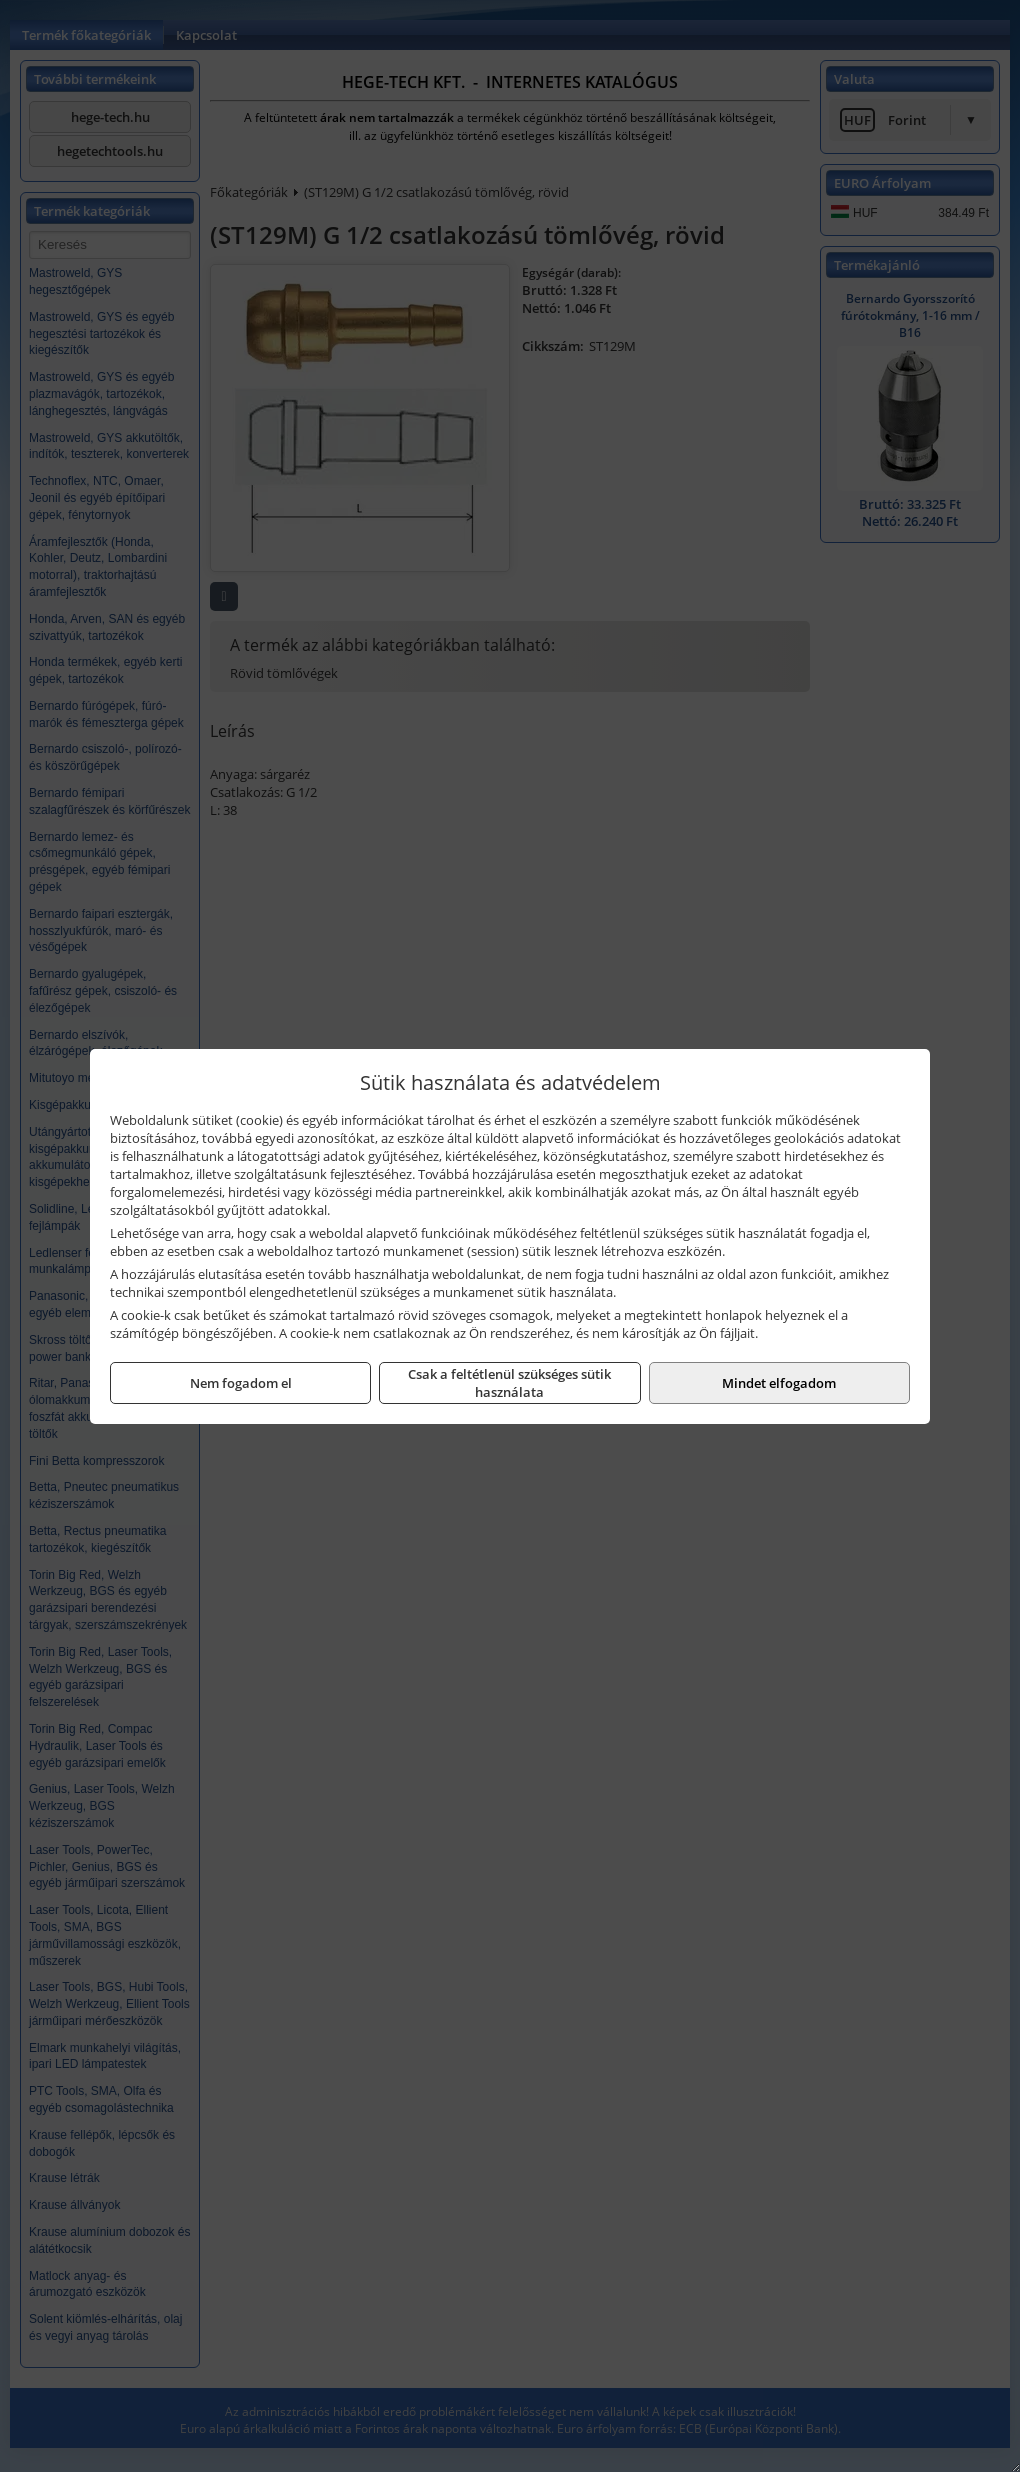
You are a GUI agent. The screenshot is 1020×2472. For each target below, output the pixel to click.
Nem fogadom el (241, 1383)
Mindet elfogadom (779, 1383)
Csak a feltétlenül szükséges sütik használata (509, 1383)
